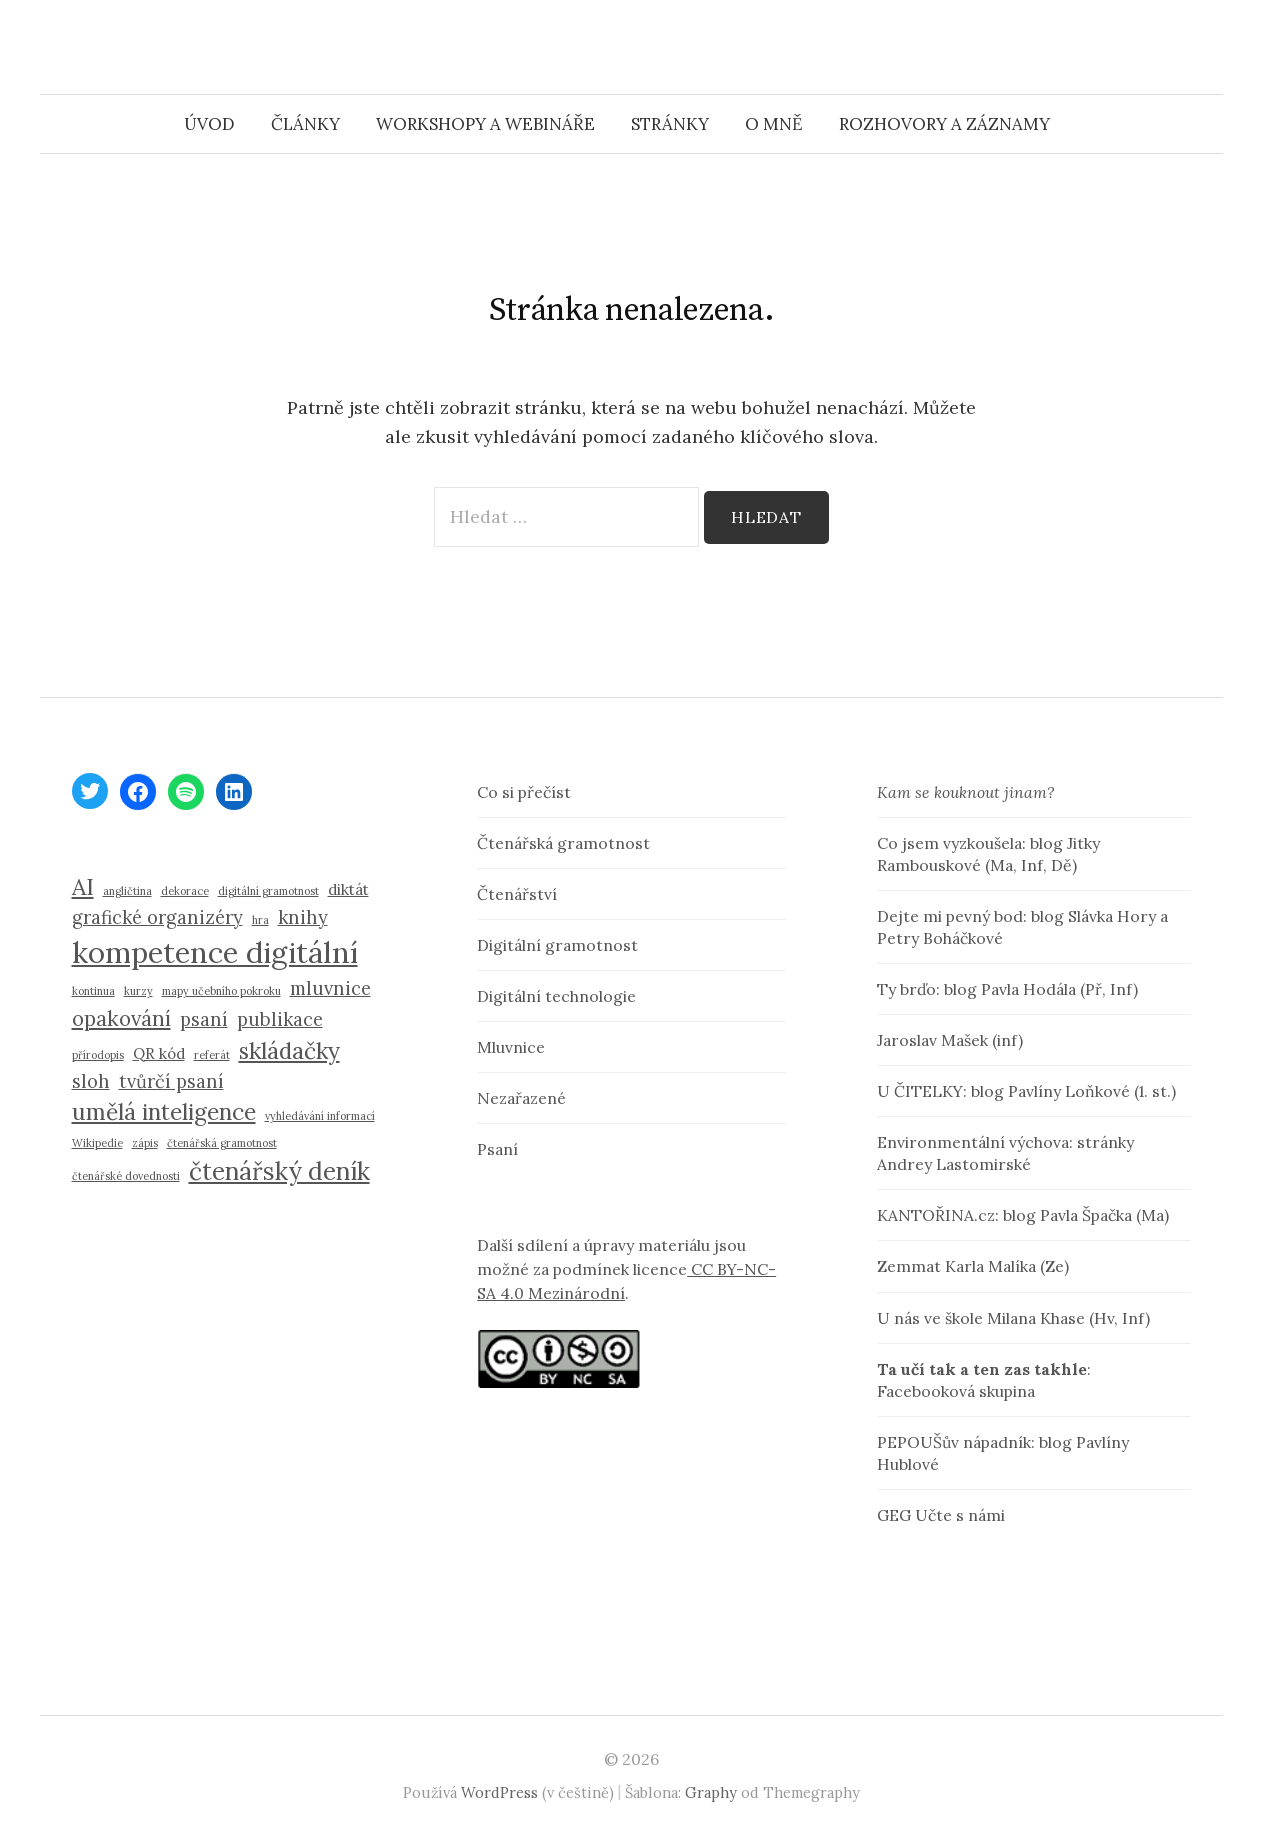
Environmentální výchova (973, 1142)
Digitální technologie (556, 996)
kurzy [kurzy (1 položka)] (138, 991)
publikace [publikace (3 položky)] (280, 1019)
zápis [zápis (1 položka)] (145, 1143)
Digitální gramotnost (557, 945)
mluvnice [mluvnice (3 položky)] (330, 988)
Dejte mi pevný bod (950, 916)
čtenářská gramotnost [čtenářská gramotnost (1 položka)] (222, 1143)
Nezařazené (521, 1098)
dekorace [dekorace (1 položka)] (185, 891)
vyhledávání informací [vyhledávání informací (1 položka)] (320, 1116)
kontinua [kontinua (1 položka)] (93, 991)
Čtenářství (517, 894)
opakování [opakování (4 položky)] (121, 1018)
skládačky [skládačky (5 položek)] (289, 1050)
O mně (774, 124)
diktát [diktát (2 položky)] (348, 889)
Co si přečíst (524, 792)
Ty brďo (906, 989)
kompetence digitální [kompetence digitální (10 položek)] (215, 952)
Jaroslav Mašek (932, 1040)
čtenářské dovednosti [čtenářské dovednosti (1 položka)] (126, 1176)
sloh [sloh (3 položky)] (91, 1081)
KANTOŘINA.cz (936, 1215)
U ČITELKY (920, 1091)
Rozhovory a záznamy (944, 124)
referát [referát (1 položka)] (212, 1055)
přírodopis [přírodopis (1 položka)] (98, 1055)
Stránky (670, 124)
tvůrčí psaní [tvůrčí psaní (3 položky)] (171, 1081)
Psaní (497, 1149)
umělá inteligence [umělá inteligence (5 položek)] (164, 1111)
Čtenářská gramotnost (563, 843)
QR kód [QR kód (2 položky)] (159, 1053)
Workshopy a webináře (485, 124)
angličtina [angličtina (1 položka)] (127, 891)
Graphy (711, 1792)
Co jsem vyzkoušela (949, 843)
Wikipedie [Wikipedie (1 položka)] (97, 1143)
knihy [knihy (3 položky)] (303, 917)
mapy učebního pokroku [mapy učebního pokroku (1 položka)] (221, 991)
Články (305, 124)
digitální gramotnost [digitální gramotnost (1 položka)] (268, 891)
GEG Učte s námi (941, 1515)
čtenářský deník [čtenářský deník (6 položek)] (279, 1171)
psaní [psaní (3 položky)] (204, 1019)
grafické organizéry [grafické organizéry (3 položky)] (157, 917)
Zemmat (909, 1266)
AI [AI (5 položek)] (83, 886)
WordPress (499, 1792)
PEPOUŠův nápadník (954, 1442)
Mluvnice (511, 1047)
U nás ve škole (930, 1318)
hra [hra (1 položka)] (260, 920)
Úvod (209, 124)
